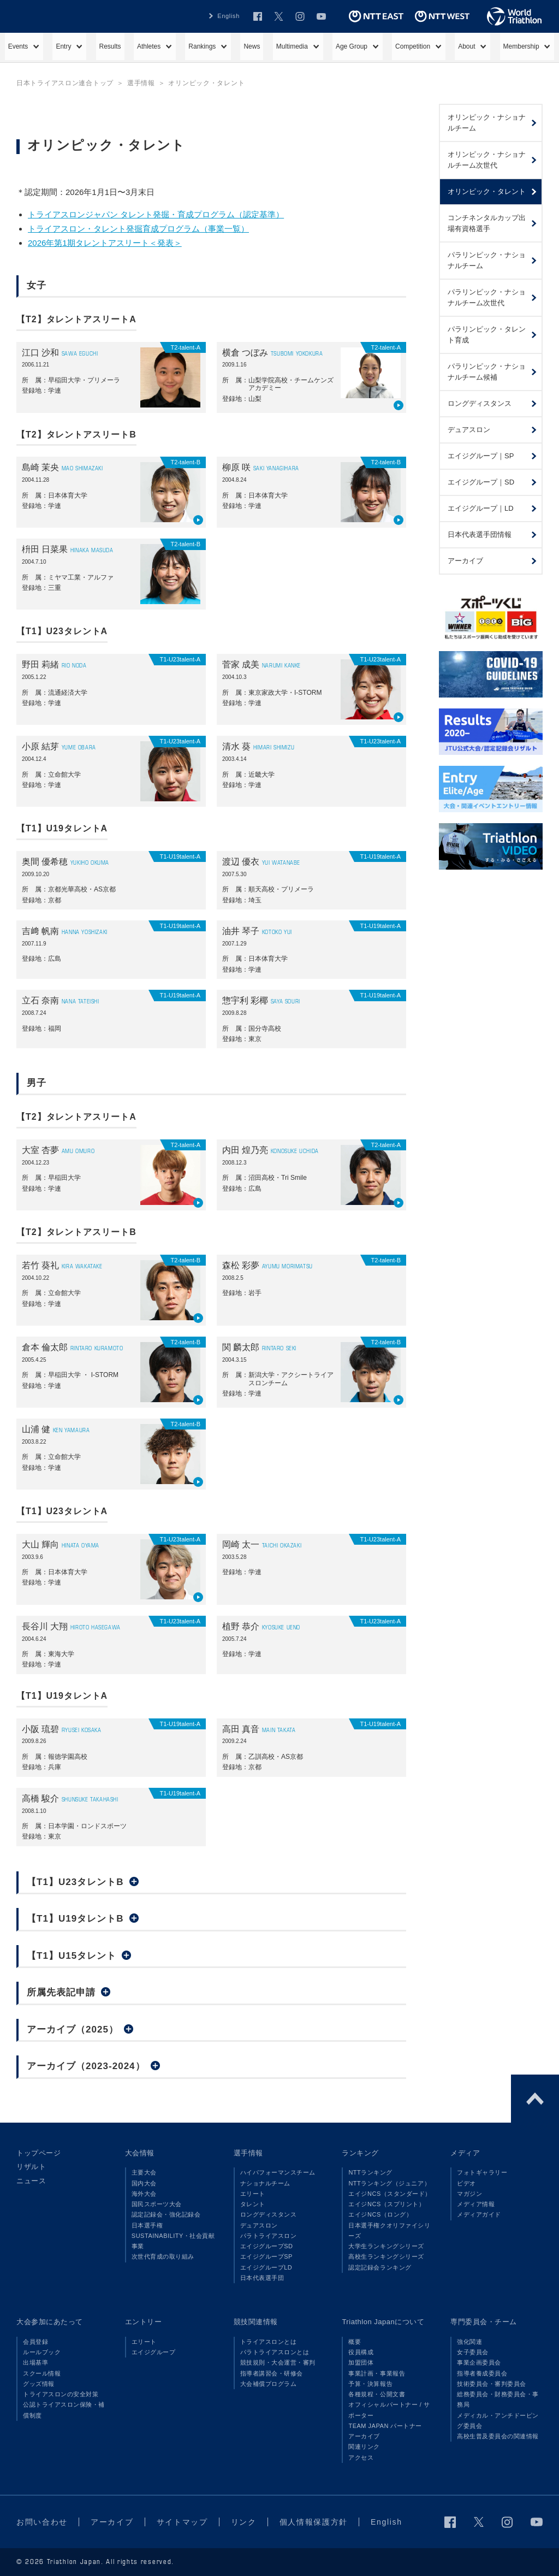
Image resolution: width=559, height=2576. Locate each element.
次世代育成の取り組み (163, 2256)
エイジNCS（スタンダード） (389, 2193)
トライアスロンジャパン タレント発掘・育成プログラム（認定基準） (156, 214)
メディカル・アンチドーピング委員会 (498, 2420)
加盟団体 (360, 2362)
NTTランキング (370, 2172)
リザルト (31, 2167)
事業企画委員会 (479, 2362)
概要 (354, 2341)
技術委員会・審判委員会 (491, 2383)
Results (110, 46)
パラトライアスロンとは (275, 2352)
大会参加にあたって (49, 2322)
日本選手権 (147, 2225)
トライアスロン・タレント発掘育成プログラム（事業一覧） (138, 228)
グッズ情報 (39, 2383)
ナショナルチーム (265, 2183)
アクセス (360, 2457)
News (251, 46)
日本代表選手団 (262, 2277)
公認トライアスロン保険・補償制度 (64, 2409)
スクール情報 (42, 2373)
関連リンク (364, 2446)
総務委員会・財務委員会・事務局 (498, 2399)
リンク (244, 2522)
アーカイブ (364, 2436)
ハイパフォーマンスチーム (278, 2172)
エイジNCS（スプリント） (386, 2204)
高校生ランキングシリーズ (386, 2256)
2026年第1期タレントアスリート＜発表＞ (105, 242)
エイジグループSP (266, 2256)
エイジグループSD (266, 2246)
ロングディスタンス (268, 2214)
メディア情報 (476, 2204)
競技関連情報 (256, 2322)
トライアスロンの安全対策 (60, 2394)
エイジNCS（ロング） (380, 2214)
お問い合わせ (42, 2522)
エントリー (143, 2322)
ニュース (31, 2181)
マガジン (469, 2193)
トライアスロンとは (268, 2341)
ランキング (360, 2153)
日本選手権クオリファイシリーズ (389, 2230)
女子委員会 (473, 2352)
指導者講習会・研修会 (271, 2373)
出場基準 (35, 2362)
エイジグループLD (266, 2267)
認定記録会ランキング (379, 2267)
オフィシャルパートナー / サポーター (389, 2409)
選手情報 (248, 2153)
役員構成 (360, 2352)
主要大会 (144, 2172)
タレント (252, 2204)
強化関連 (469, 2341)
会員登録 (35, 2341)
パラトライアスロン (268, 2235)
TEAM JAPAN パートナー (385, 2426)
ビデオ (466, 2183)
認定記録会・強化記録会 (166, 2214)
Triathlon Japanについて (383, 2322)
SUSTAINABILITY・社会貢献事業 (173, 2240)
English (228, 16)
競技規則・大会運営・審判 (278, 2362)
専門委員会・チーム (483, 2322)
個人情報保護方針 (314, 2522)
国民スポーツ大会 (157, 2204)
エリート (252, 2193)
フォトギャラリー (482, 2172)
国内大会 (144, 2183)
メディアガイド (479, 2214)
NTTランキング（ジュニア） (389, 2183)
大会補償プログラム (268, 2383)
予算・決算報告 (370, 2383)
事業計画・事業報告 (376, 2373)
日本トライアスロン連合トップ (65, 83)
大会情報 (139, 2153)
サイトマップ (182, 2522)
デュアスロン (259, 2225)
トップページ (38, 2153)
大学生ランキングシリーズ (386, 2246)
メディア (465, 2153)
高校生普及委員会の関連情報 (498, 2436)
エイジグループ (154, 2352)
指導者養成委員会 (482, 2373)
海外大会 (144, 2193)
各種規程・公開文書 (376, 2394)
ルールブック (42, 2352)
